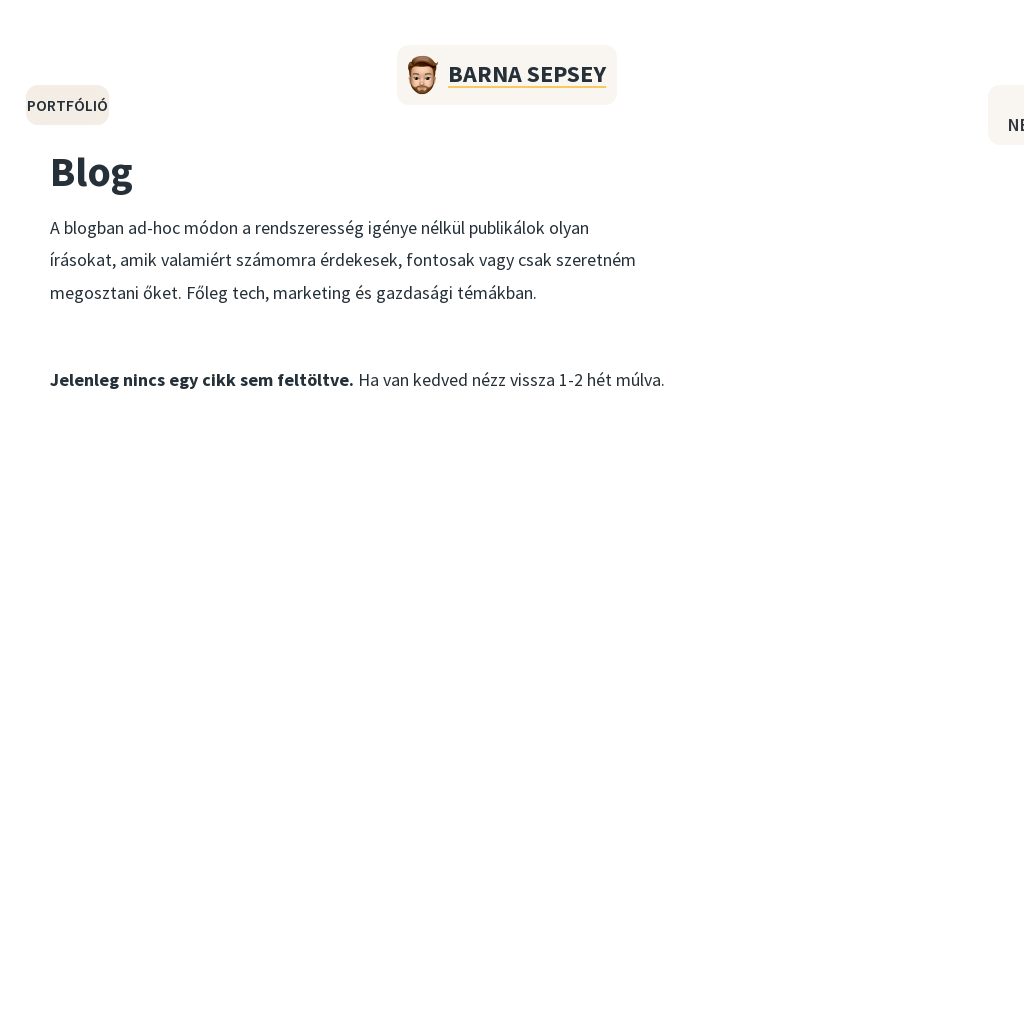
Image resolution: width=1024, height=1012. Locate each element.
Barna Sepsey (527, 73)
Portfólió (67, 105)
